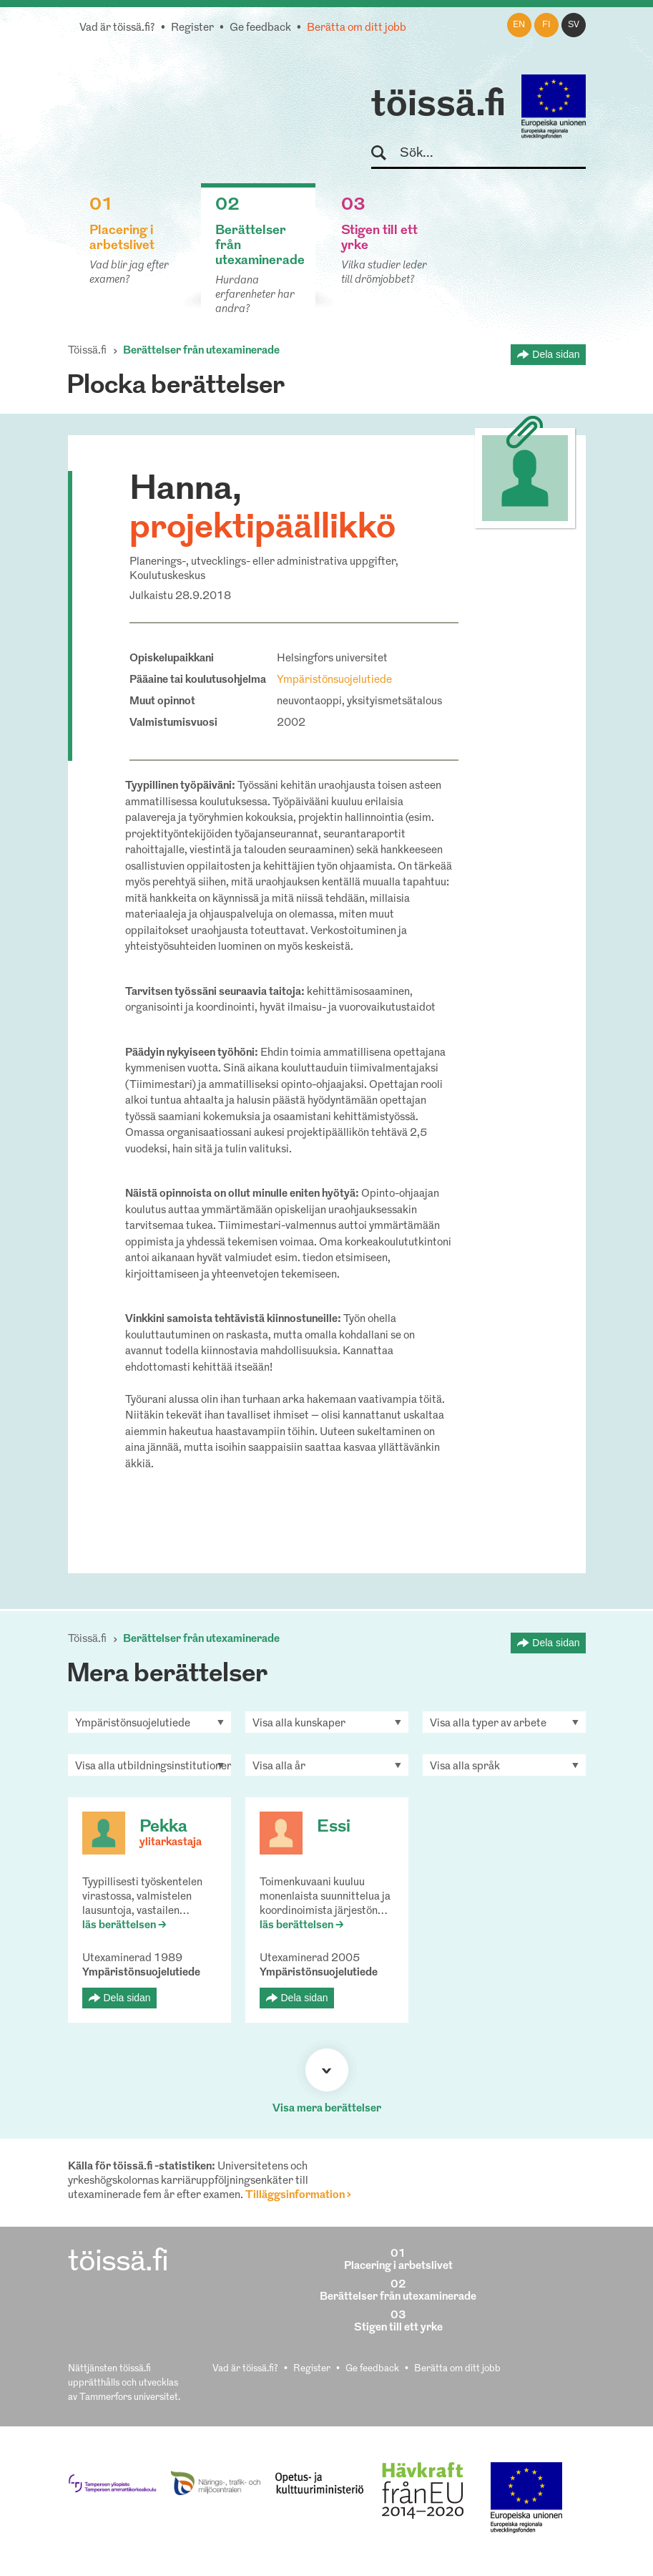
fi (546, 25)
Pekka (163, 1827)
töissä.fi (438, 106)
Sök (385, 153)
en (519, 25)
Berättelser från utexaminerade (201, 351)
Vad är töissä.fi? (117, 28)
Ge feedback (260, 28)
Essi (333, 1827)
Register (192, 28)
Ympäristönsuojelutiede (334, 680)
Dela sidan (555, 354)
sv (573, 25)
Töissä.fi (87, 351)
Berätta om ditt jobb (356, 28)
